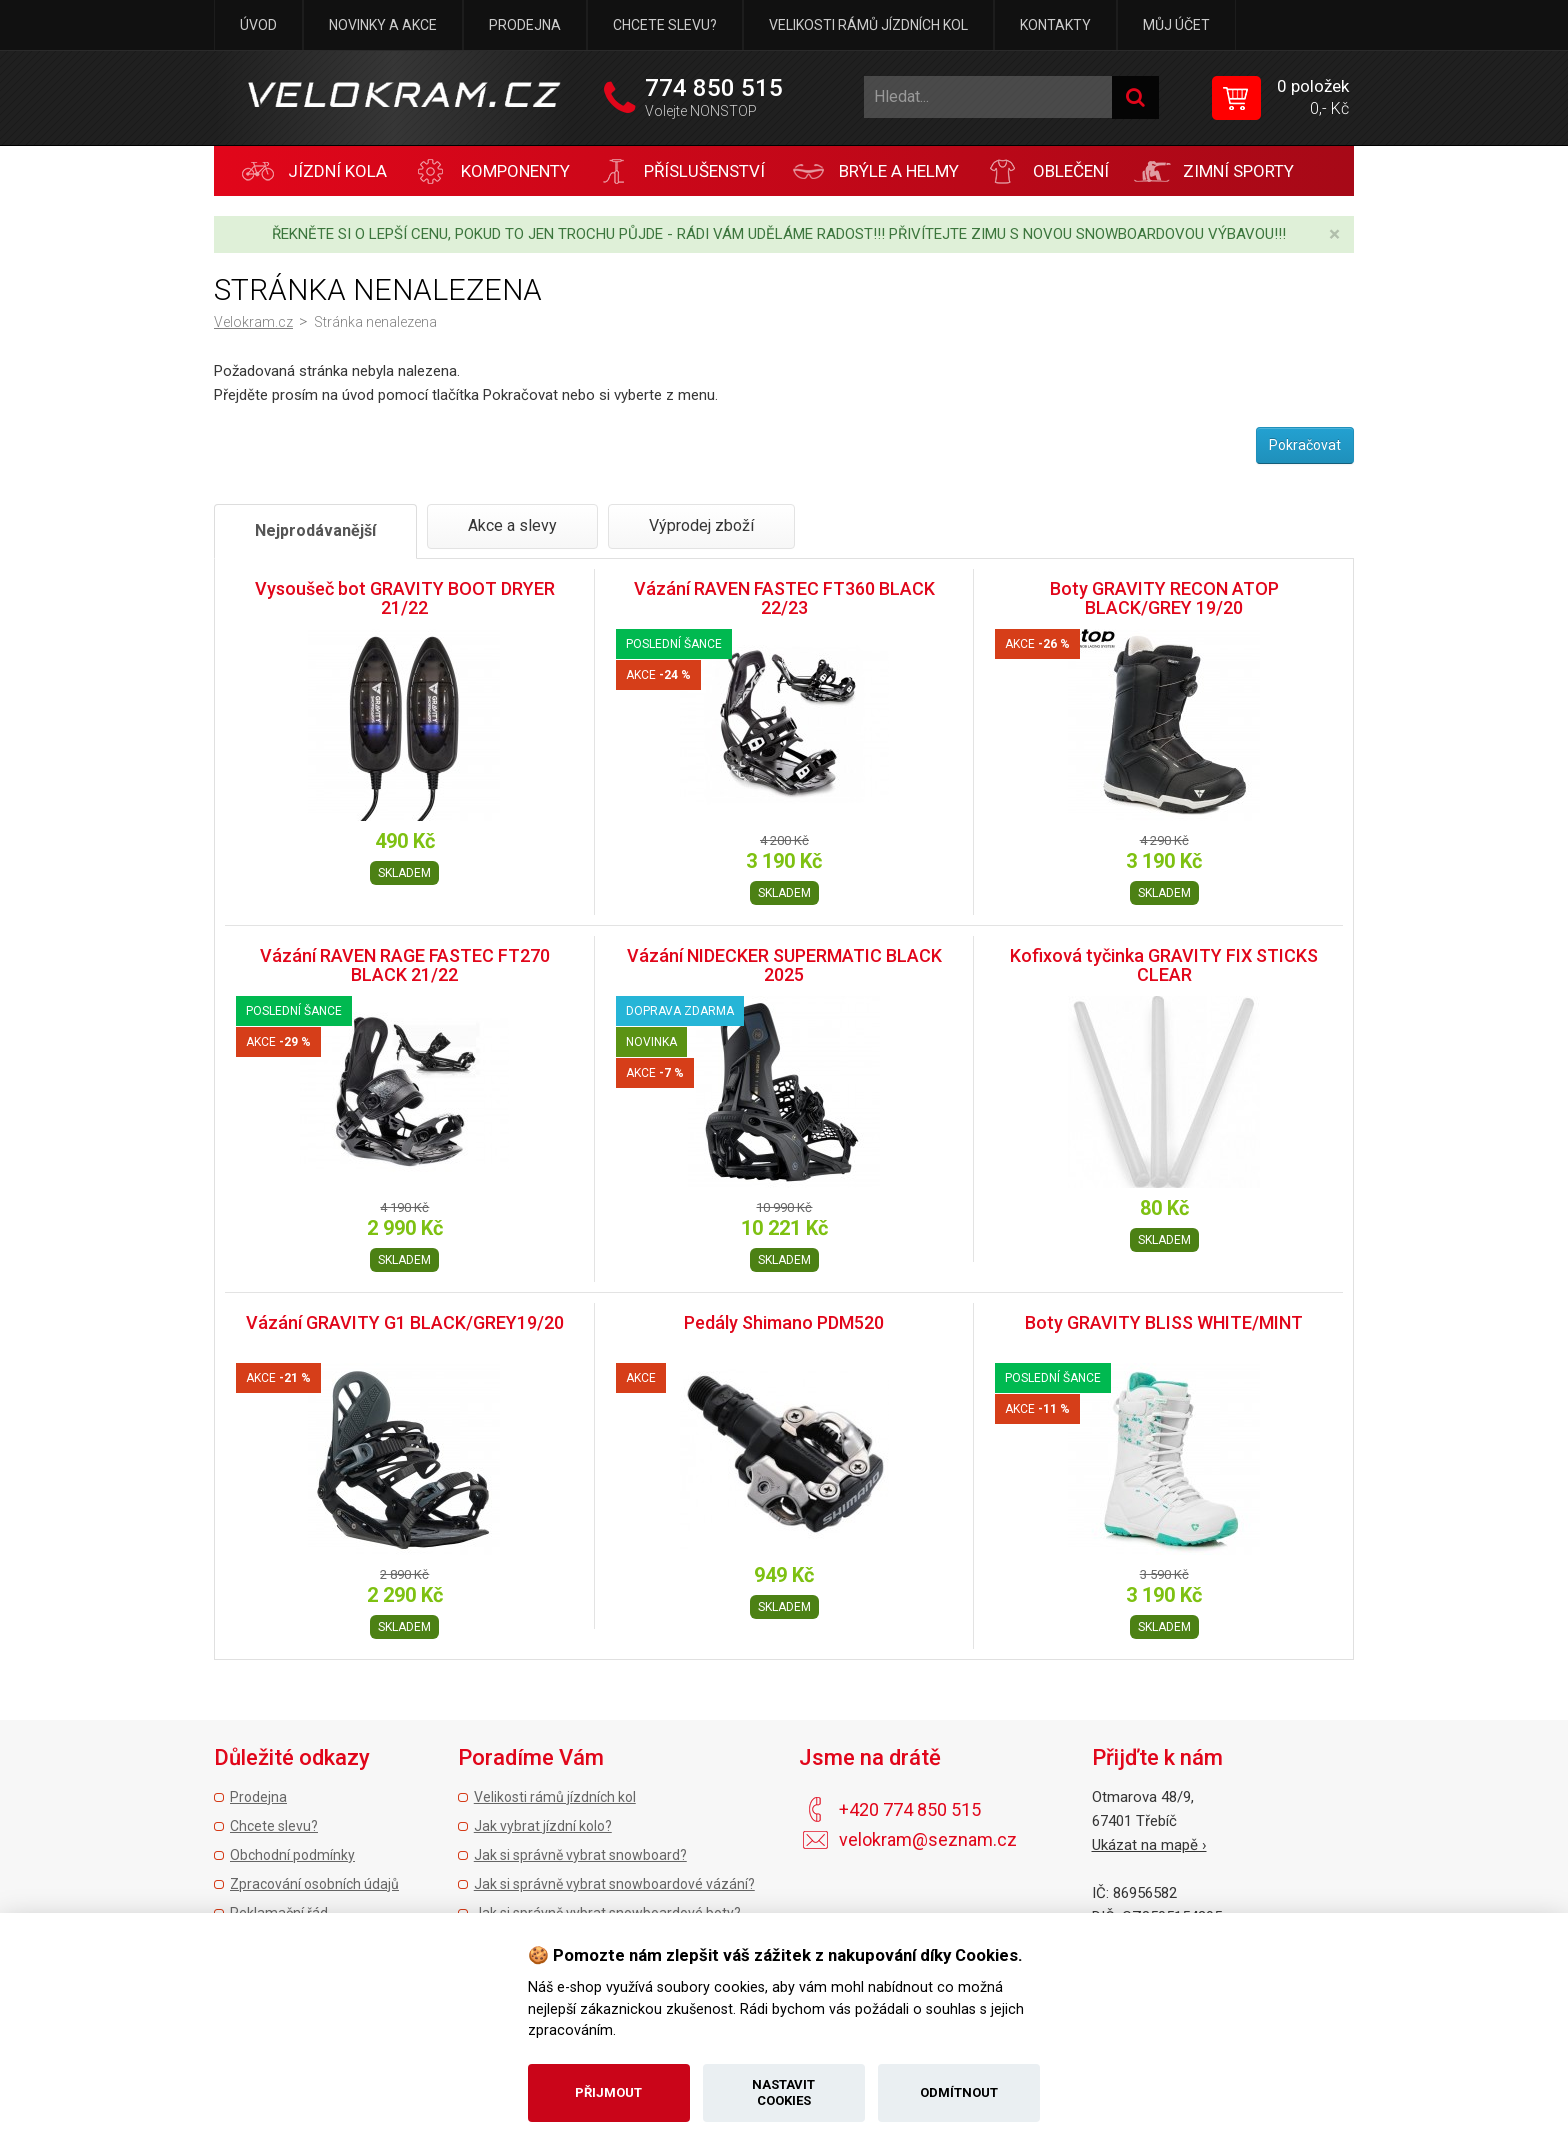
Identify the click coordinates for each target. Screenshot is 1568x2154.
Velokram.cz (253, 322)
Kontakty (1055, 25)
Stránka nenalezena (375, 322)
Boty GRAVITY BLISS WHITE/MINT (1164, 1322)
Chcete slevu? (665, 25)
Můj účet (1176, 25)
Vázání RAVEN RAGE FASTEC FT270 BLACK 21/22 (405, 965)
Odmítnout (959, 2092)
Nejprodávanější (315, 530)
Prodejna (525, 25)
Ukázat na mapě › (1149, 1845)
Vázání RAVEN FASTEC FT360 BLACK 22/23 (784, 598)
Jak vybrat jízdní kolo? (543, 1826)
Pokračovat (1305, 445)
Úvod (258, 25)
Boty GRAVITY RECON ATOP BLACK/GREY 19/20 (1164, 598)
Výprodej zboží (701, 525)
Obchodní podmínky (292, 1855)
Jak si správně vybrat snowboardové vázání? (614, 1884)
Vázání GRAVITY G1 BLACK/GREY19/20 (405, 1322)
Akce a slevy (512, 525)
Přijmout (608, 2092)
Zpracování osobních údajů (314, 1884)
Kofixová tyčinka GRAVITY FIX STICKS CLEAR (1164, 965)
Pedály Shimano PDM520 (784, 1322)
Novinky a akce (383, 25)
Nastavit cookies (783, 2092)
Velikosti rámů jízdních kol (868, 25)
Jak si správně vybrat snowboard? (580, 1855)
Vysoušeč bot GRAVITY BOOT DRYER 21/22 (405, 598)
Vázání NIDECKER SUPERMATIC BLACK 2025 (784, 965)
